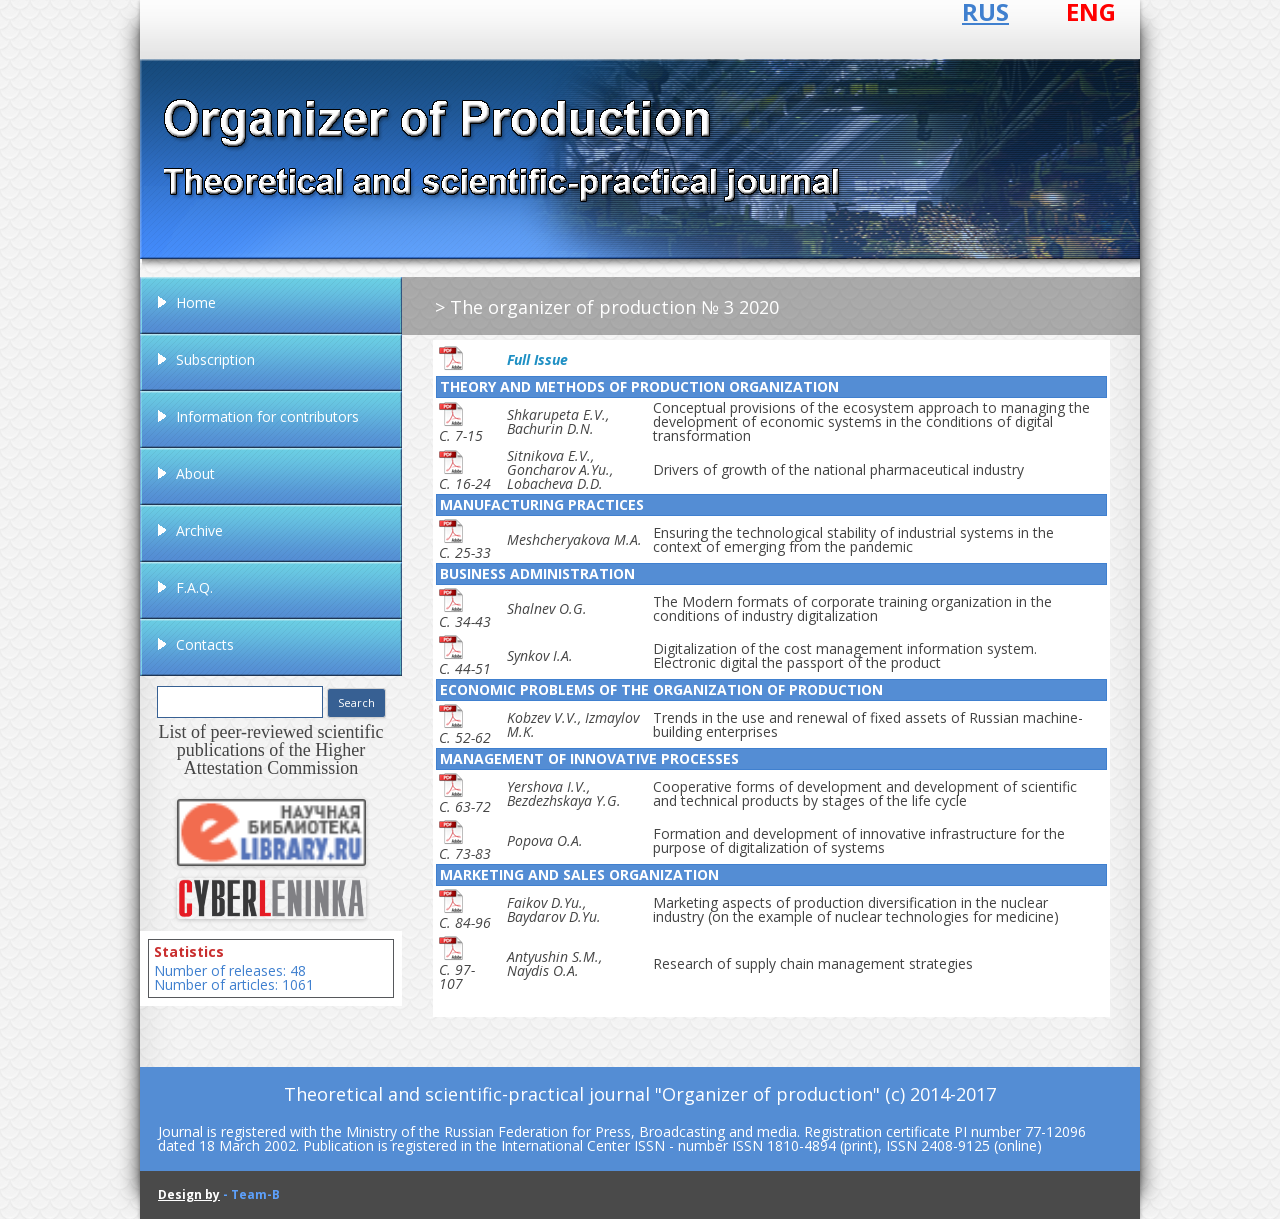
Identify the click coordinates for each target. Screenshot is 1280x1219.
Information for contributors (267, 416)
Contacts (205, 644)
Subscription (215, 359)
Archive (199, 530)
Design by (189, 1194)
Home (196, 302)
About (195, 473)
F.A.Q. (194, 587)
